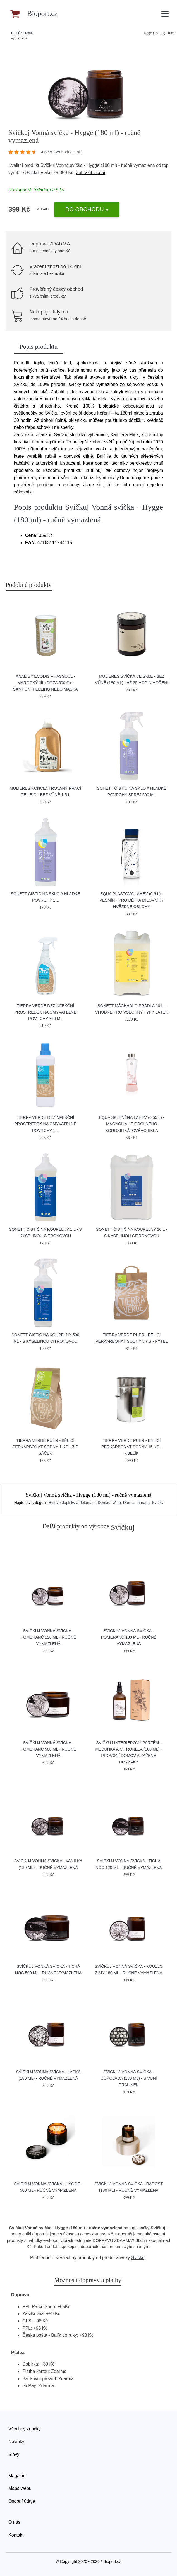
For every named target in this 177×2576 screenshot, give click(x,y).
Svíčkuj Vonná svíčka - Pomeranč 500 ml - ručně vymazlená (48, 1749)
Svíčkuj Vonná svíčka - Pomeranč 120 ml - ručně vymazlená (48, 1637)
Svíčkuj (32, 172)
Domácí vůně (109, 1502)
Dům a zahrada (136, 1502)
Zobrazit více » (90, 172)
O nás (14, 2522)
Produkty (29, 33)
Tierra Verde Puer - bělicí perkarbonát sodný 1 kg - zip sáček (45, 1447)
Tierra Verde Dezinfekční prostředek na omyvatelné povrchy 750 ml (45, 1012)
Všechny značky (24, 2429)
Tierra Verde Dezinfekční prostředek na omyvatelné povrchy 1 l (45, 1124)
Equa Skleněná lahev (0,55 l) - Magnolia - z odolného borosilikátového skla (131, 1124)
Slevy (13, 2454)
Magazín (16, 2475)
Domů (15, 33)
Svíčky (157, 1502)
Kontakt (15, 2535)
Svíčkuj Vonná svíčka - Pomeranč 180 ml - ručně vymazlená (129, 1637)
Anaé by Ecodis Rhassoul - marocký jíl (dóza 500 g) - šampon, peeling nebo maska (45, 682)
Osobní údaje (21, 2501)
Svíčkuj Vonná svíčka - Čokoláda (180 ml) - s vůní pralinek (129, 2078)
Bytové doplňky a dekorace (72, 1502)
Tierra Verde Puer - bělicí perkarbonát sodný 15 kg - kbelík (131, 1447)
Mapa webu (20, 2488)
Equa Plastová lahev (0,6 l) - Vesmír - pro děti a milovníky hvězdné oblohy (131, 900)
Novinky (16, 2441)
